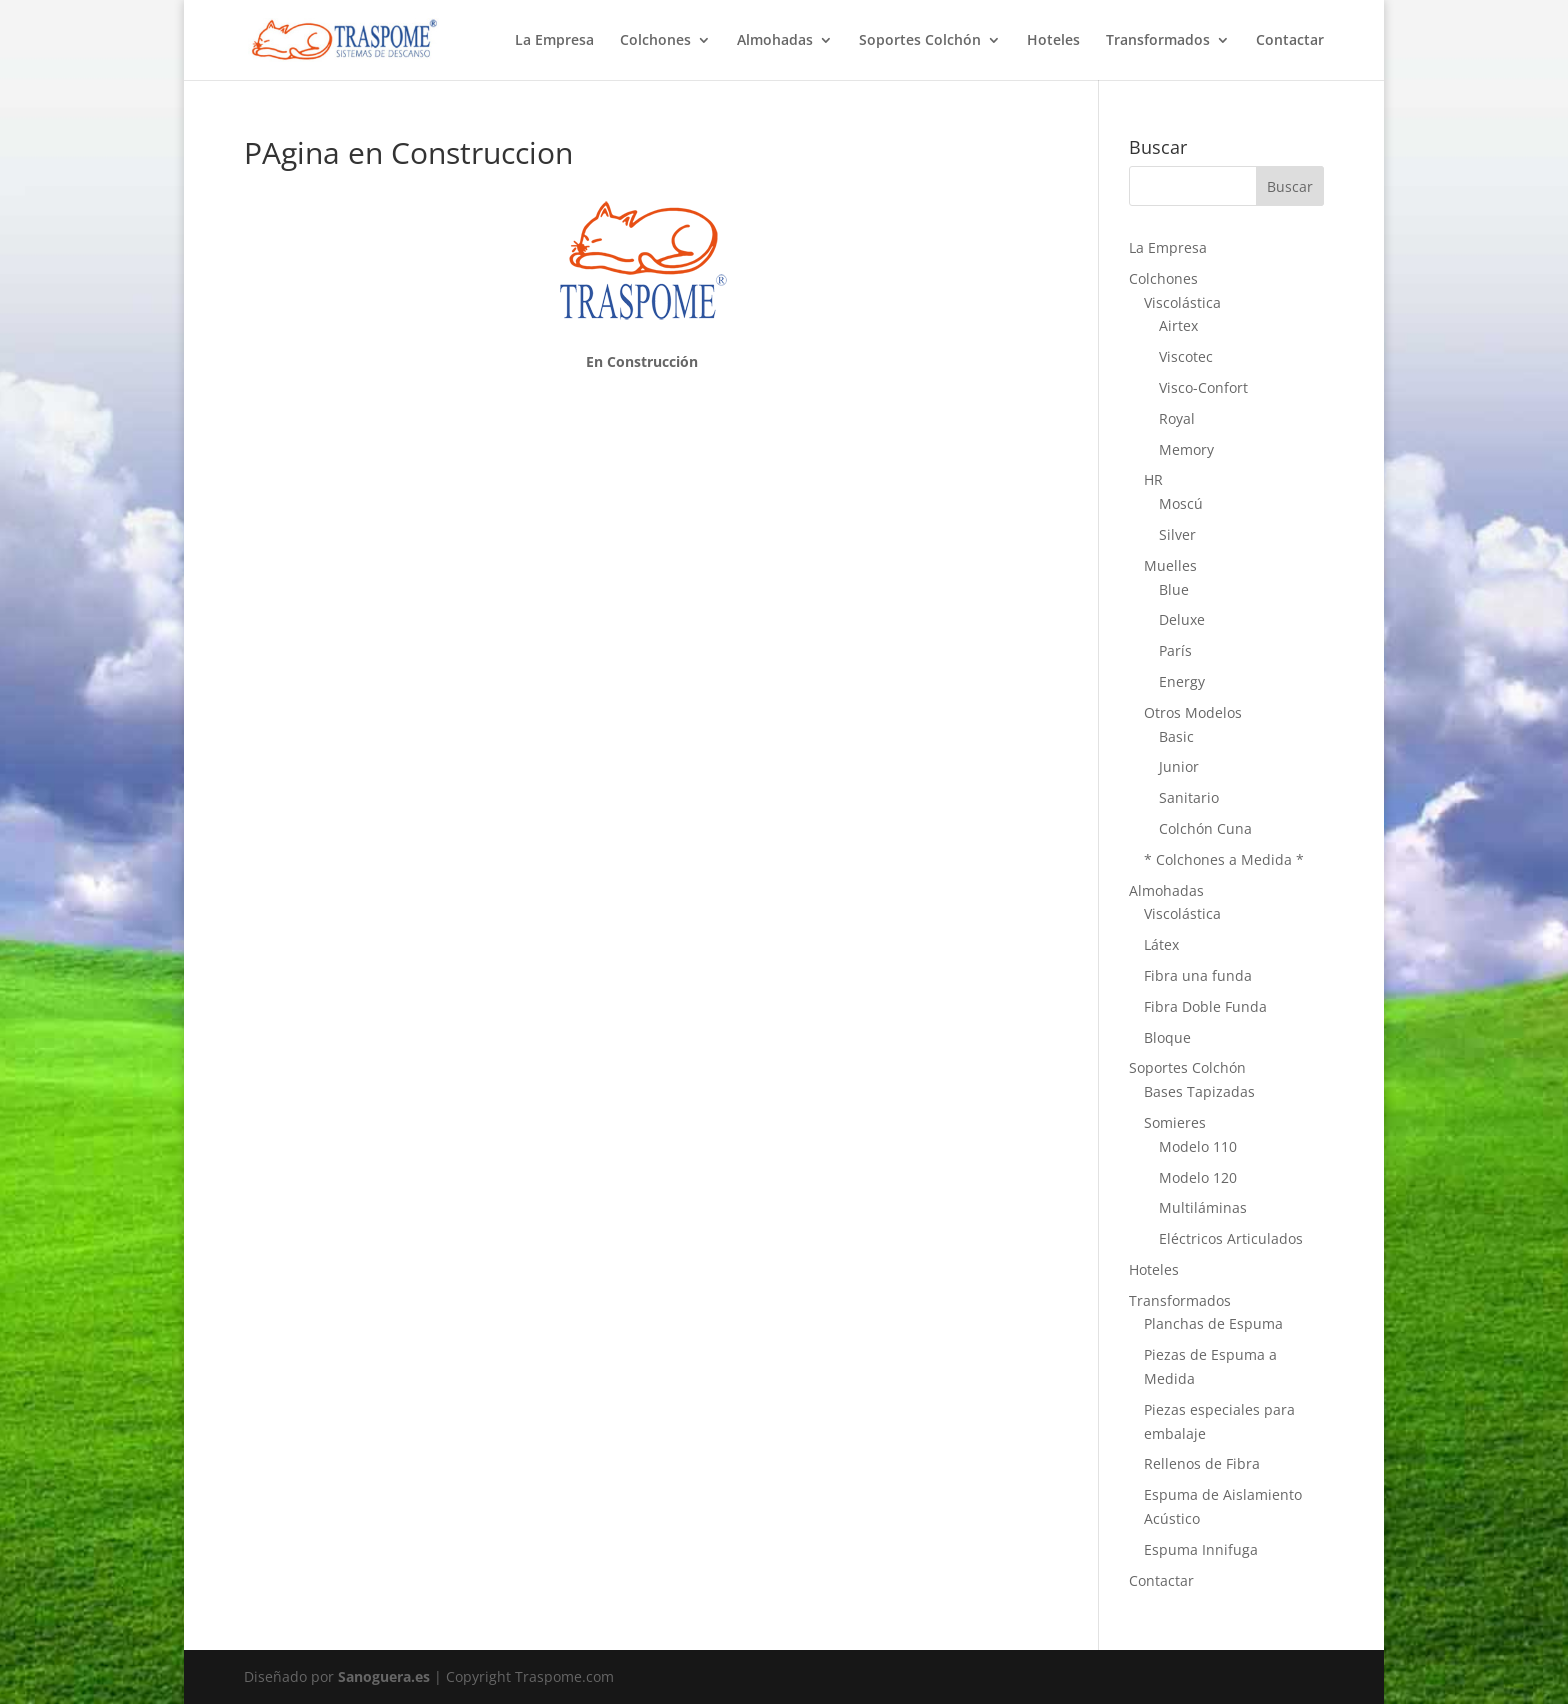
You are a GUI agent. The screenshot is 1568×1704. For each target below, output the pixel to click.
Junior (1179, 766)
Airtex (1178, 325)
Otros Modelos (1193, 712)
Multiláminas (1203, 1207)
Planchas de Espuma (1213, 1323)
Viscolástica (1182, 302)
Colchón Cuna (1205, 828)
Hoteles (1053, 41)
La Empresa (554, 41)
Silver (1177, 534)
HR (1153, 479)
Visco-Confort (1203, 387)
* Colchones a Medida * (1224, 859)
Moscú (1181, 503)
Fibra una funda (1198, 975)
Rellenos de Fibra (1202, 1463)
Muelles (1170, 565)
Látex (1161, 944)
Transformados (1158, 41)
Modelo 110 (1198, 1146)
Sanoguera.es (384, 1676)
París (1175, 650)
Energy (1182, 681)
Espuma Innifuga (1201, 1549)
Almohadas (775, 41)
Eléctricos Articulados (1231, 1238)
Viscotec (1186, 356)
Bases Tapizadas (1199, 1091)
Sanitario (1189, 797)
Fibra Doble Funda (1205, 1006)
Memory (1186, 449)
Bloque (1167, 1037)
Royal (1177, 418)
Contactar (1290, 41)
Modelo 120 (1198, 1177)
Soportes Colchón (920, 41)
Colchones (655, 41)
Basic (1176, 736)
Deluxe (1182, 619)
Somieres (1175, 1122)
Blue (1174, 589)
